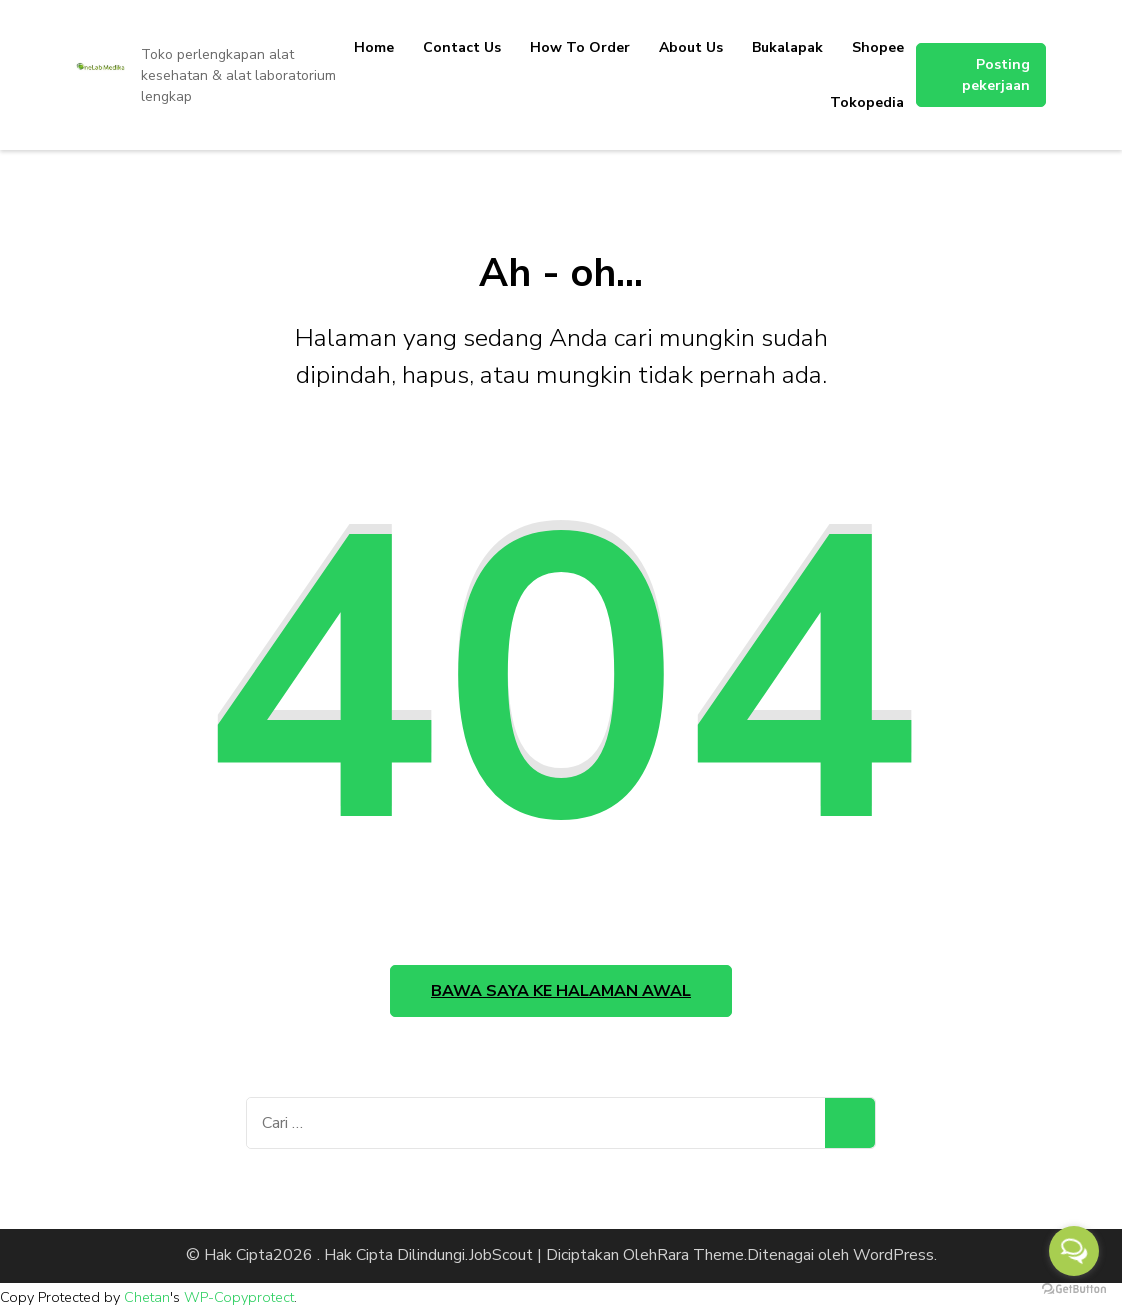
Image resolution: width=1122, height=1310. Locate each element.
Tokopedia (867, 102)
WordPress (893, 1255)
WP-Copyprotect (239, 1297)
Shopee (878, 47)
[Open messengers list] (1074, 1251)
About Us (691, 47)
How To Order (580, 47)
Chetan (147, 1297)
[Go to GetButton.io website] (1074, 1289)
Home (374, 47)
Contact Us (462, 47)
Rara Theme (700, 1255)
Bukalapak (787, 47)
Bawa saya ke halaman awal (561, 991)
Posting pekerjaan (996, 75)
